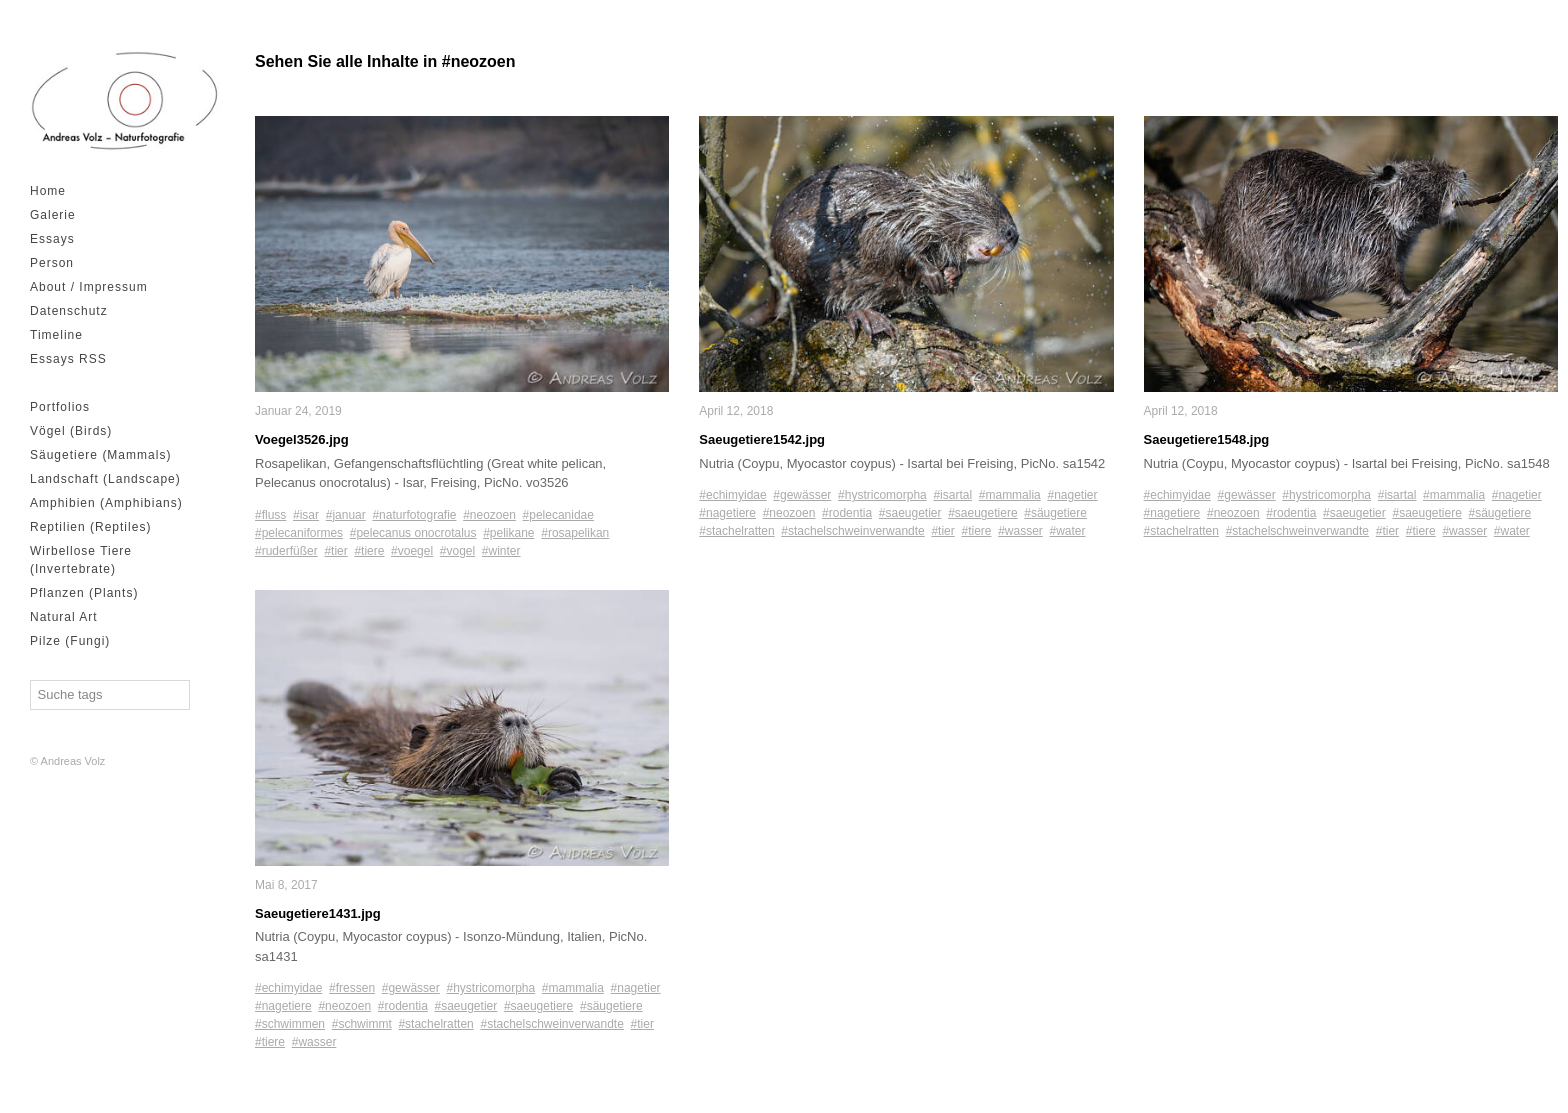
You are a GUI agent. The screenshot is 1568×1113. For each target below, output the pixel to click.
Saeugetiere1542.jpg (762, 439)
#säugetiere (611, 1006)
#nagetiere (283, 1006)
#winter (501, 550)
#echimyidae (288, 988)
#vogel (457, 550)
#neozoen (489, 514)
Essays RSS (68, 359)
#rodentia (403, 1006)
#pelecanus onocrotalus (413, 532)
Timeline (56, 335)
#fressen (352, 988)
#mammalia (573, 988)
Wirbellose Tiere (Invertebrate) (81, 560)
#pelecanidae (558, 514)
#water (1068, 531)
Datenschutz (69, 311)
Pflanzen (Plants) (84, 593)
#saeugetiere (538, 1006)
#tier (335, 550)
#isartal (952, 495)
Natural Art (64, 617)
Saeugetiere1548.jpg (1207, 439)
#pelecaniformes (299, 532)
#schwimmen (290, 1024)
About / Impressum (89, 287)
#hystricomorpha (490, 988)
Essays (52, 239)
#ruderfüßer (286, 550)
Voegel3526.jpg (302, 439)
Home (48, 191)
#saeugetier (466, 1006)
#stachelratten (435, 1024)
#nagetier (636, 988)
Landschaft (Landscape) (105, 479)
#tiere (369, 550)
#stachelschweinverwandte (551, 1024)
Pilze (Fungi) (70, 641)
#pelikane (508, 532)
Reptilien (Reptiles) (90, 527)
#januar (346, 514)
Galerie (53, 215)
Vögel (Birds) (71, 431)
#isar (306, 514)
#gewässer (411, 988)
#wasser (314, 1042)
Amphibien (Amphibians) (106, 503)
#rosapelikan (575, 532)
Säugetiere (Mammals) (100, 455)
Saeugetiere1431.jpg (318, 912)
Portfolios (60, 407)
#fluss (270, 514)
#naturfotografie (414, 514)
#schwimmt (362, 1024)
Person (52, 263)
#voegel (412, 550)
